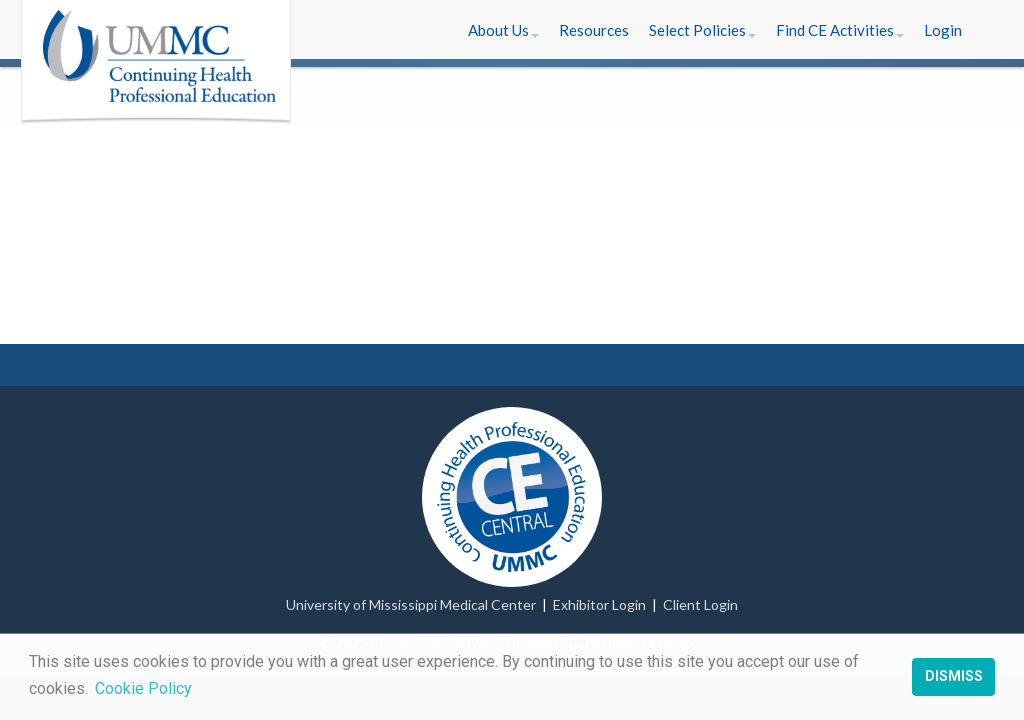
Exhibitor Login (599, 604)
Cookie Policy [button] (143, 688)
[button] (503, 30)
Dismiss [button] (954, 676)
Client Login (700, 604)
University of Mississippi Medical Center (411, 604)
